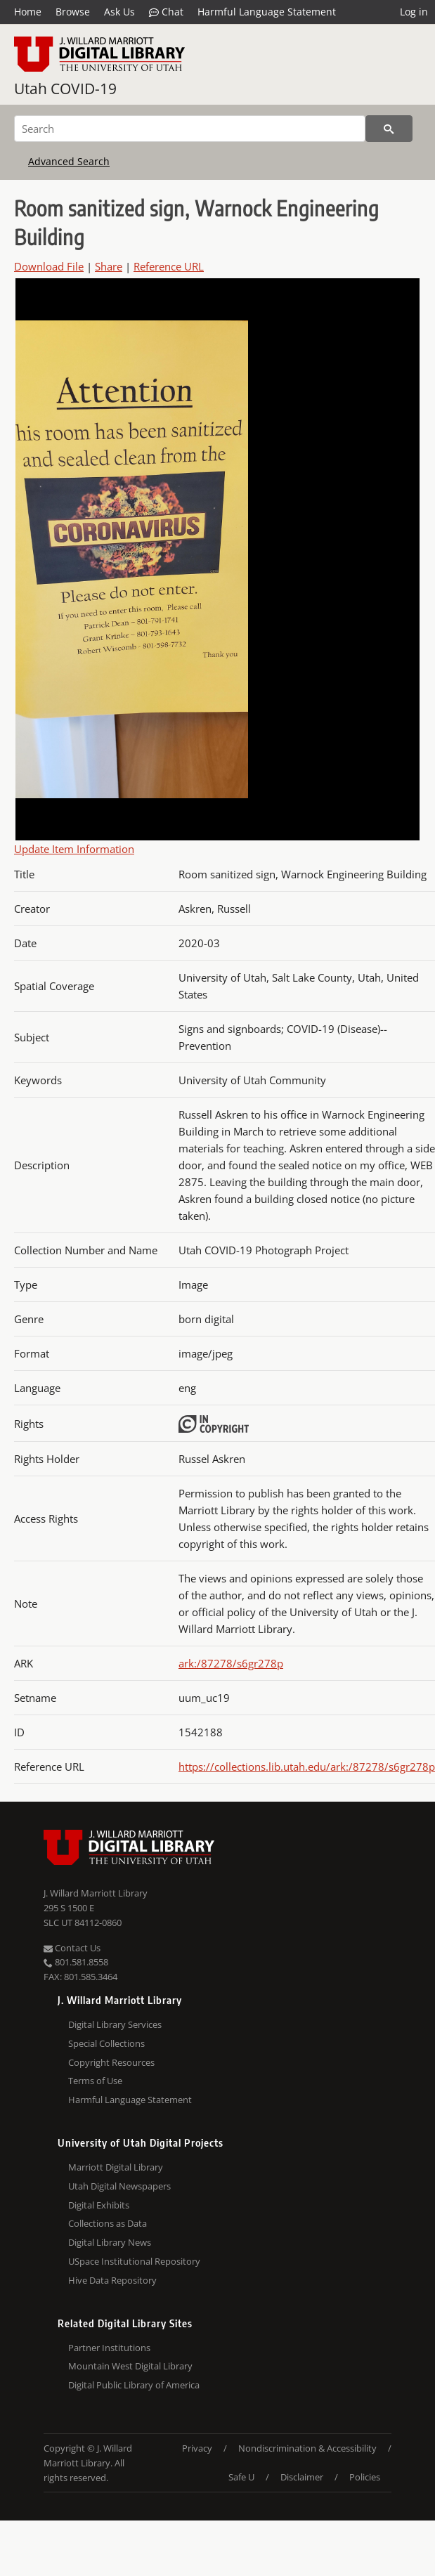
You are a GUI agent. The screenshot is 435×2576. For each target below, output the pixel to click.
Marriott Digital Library (115, 2167)
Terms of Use (95, 2080)
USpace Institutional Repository (134, 2261)
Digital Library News (109, 2242)
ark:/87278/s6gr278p (230, 1663)
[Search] (189, 128)
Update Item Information (74, 849)
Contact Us (72, 1947)
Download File (49, 266)
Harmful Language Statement (266, 11)
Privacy (197, 2448)
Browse (73, 11)
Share (108, 266)
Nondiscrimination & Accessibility (307, 2448)
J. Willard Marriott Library (96, 1893)
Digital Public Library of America (134, 2385)
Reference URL (169, 266)
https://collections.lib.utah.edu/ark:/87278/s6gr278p (306, 1766)
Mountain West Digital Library (130, 2366)
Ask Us (119, 11)
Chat (166, 12)
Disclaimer (301, 2477)
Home (27, 11)
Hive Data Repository (112, 2280)
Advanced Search (69, 161)
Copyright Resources (111, 2062)
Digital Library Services (115, 2024)
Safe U (241, 2477)
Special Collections (106, 2043)
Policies (364, 2477)
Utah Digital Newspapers (119, 2186)
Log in (414, 11)
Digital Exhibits (98, 2205)
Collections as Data (107, 2223)
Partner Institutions (109, 2347)
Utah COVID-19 (65, 88)
